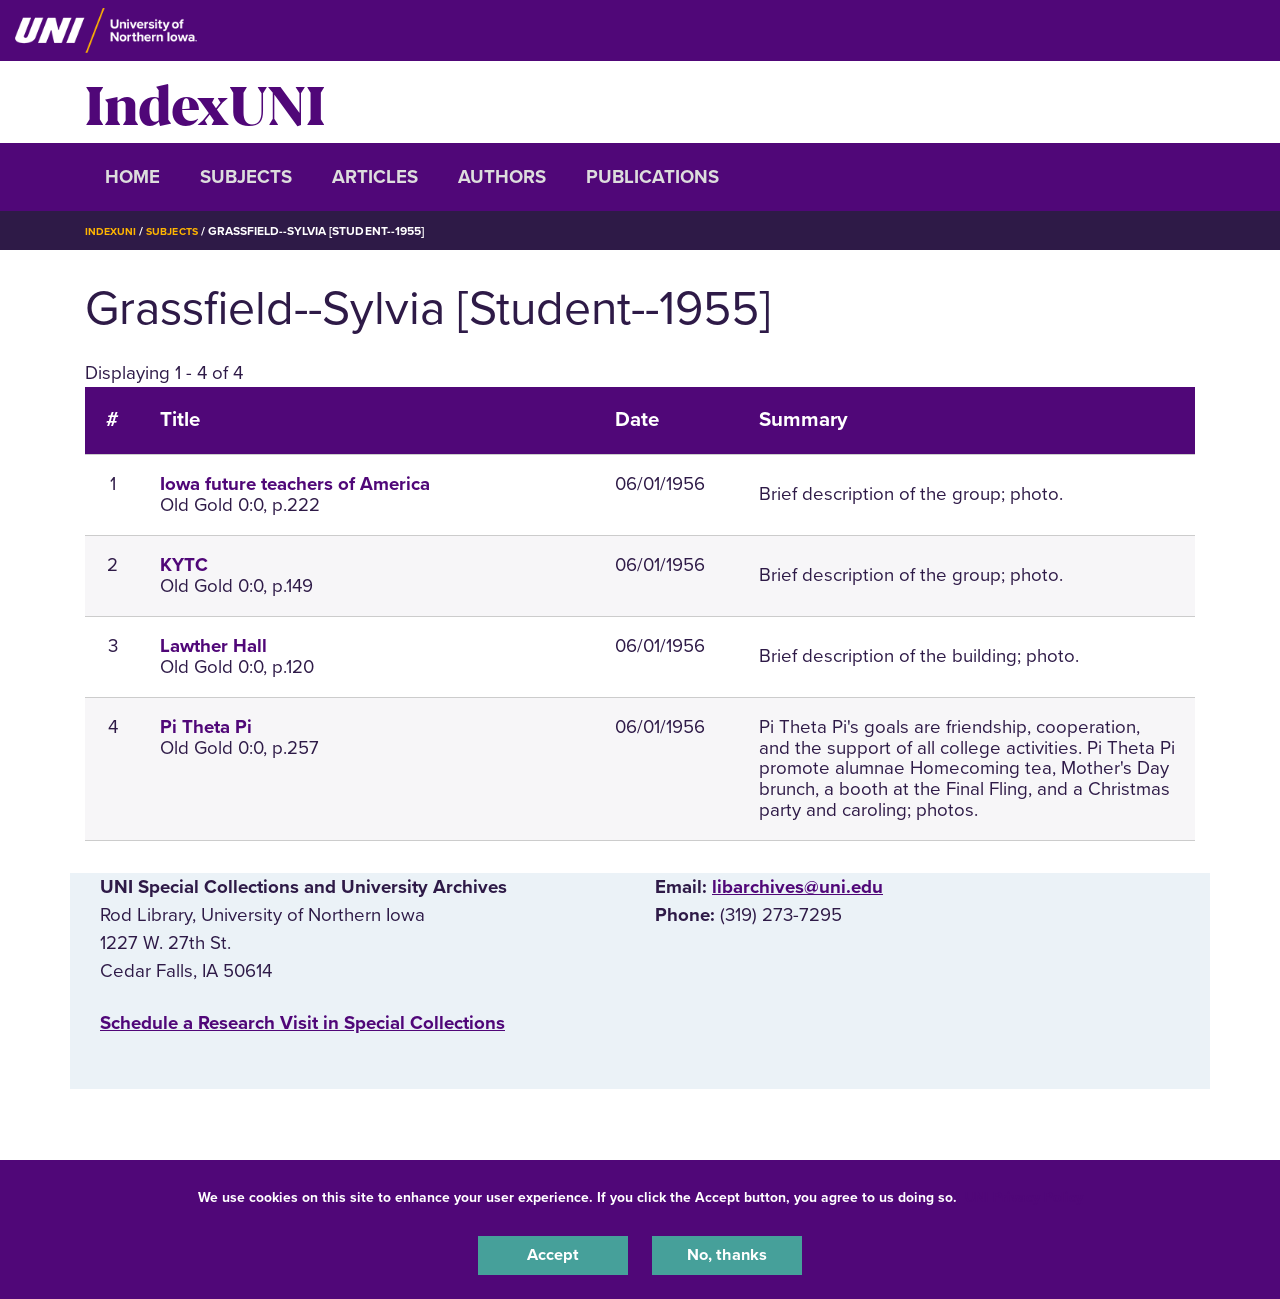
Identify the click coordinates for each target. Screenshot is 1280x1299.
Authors (502, 177)
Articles (375, 177)
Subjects (246, 177)
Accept (553, 1253)
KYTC (184, 565)
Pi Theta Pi (206, 727)
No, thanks (727, 1253)
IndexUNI (205, 102)
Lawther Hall (213, 646)
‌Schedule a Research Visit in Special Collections (302, 1023)
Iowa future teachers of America (295, 484)
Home (132, 177)
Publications (652, 177)
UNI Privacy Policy (1024, 1192)
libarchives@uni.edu (797, 887)
